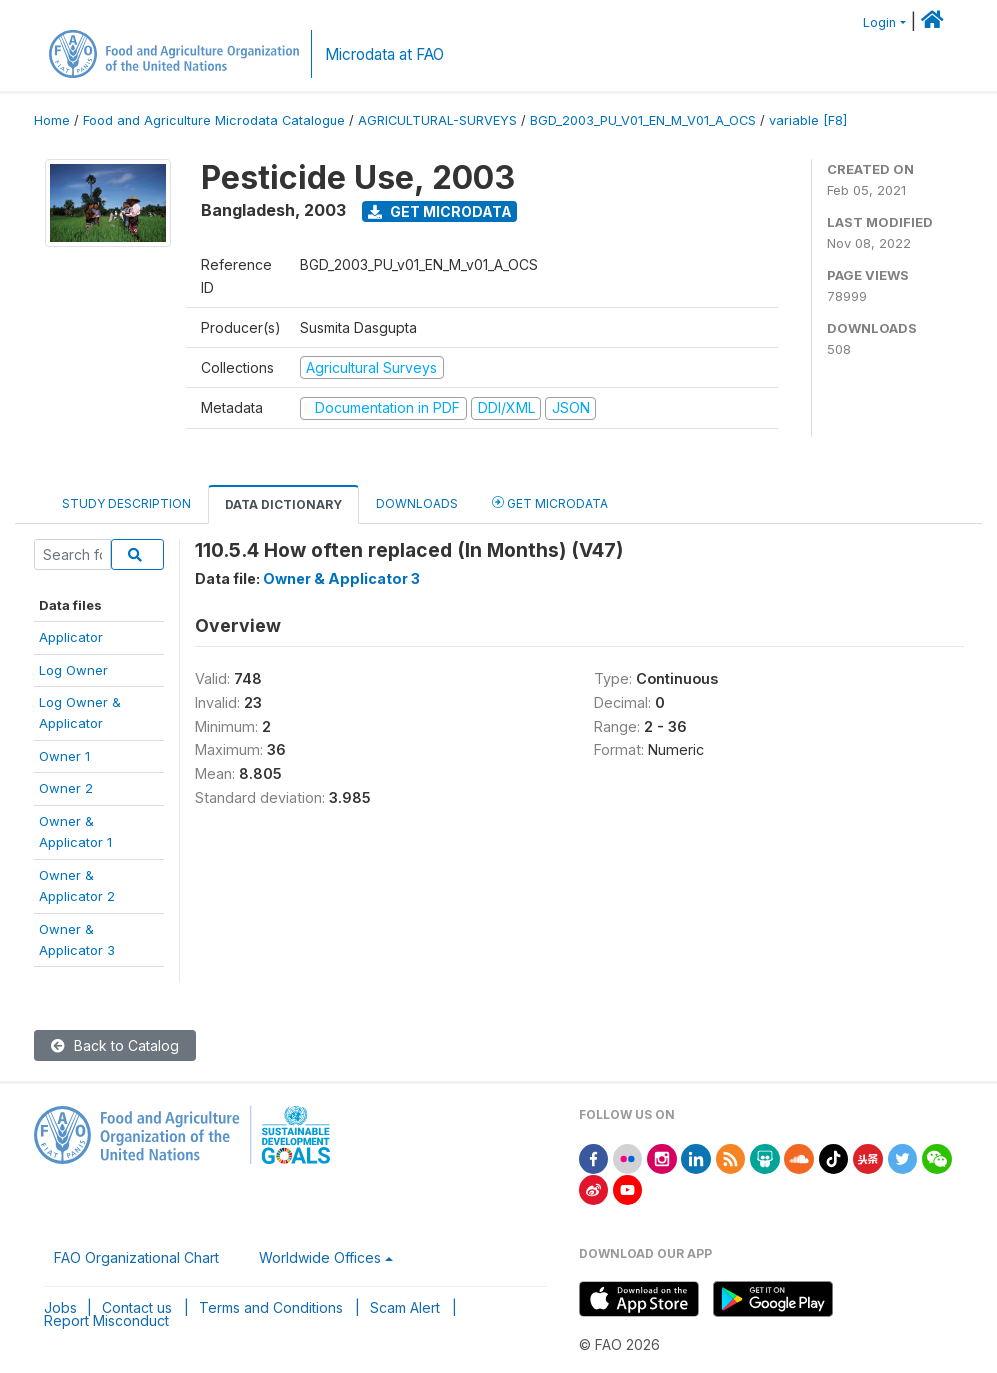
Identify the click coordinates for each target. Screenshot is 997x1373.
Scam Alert (405, 1307)
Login (879, 22)
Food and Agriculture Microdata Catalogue (214, 120)
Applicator (71, 637)
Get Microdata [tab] (550, 502)
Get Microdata (440, 211)
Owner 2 (66, 788)
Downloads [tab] (417, 503)
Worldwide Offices (320, 1257)
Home (52, 120)
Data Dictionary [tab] (283, 504)
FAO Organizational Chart (136, 1257)
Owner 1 (64, 756)
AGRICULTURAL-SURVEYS (437, 120)
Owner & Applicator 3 (341, 578)
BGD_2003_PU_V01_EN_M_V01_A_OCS (643, 120)
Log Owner (73, 670)
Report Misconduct (106, 1320)
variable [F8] (808, 120)
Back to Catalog (115, 1045)
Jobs (60, 1307)
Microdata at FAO (384, 54)
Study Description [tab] (126, 503)
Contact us (137, 1307)
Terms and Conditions (271, 1307)
